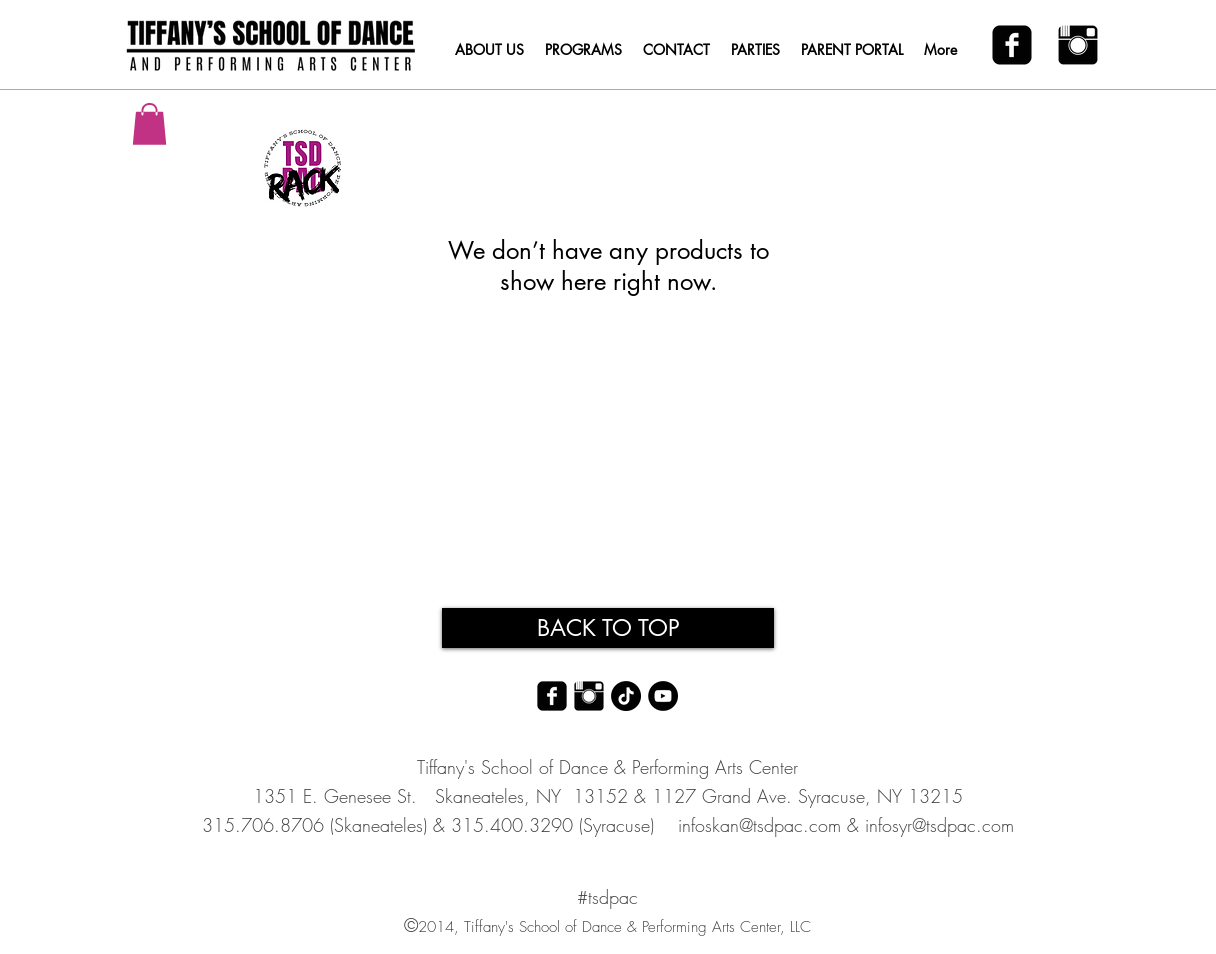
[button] (149, 124)
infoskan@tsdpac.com (759, 825)
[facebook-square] (1012, 45)
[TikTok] (626, 696)
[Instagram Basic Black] (1078, 45)
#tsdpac (607, 897)
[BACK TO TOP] (608, 628)
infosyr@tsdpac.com (939, 825)
